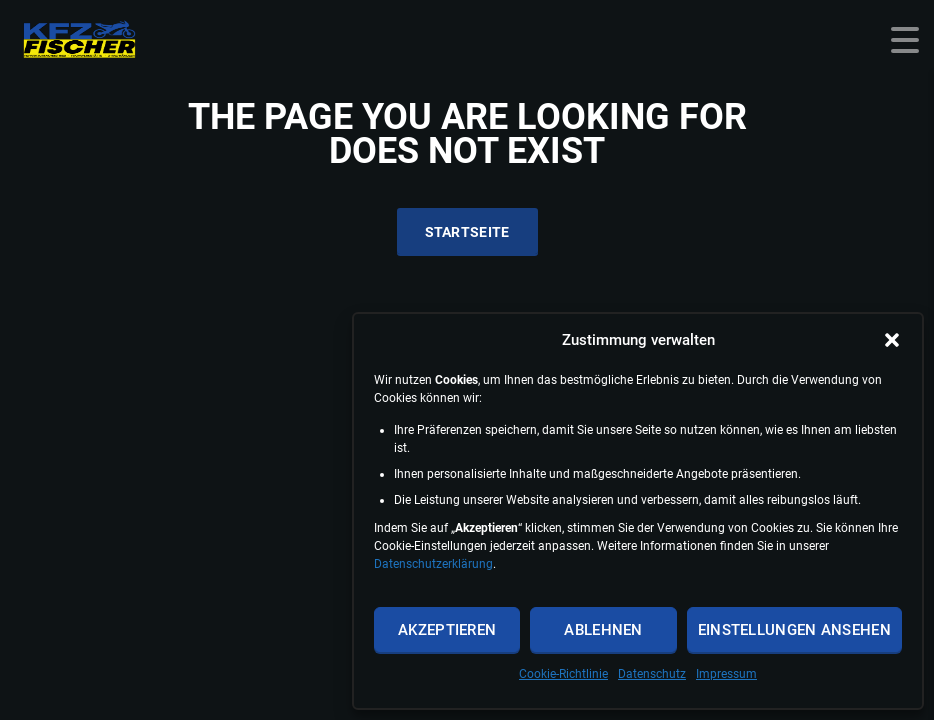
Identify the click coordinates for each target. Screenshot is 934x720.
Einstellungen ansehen (794, 630)
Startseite (467, 232)
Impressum (726, 674)
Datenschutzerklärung (433, 564)
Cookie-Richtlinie (563, 674)
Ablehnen (603, 630)
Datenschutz (652, 674)
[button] (892, 340)
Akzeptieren (447, 630)
